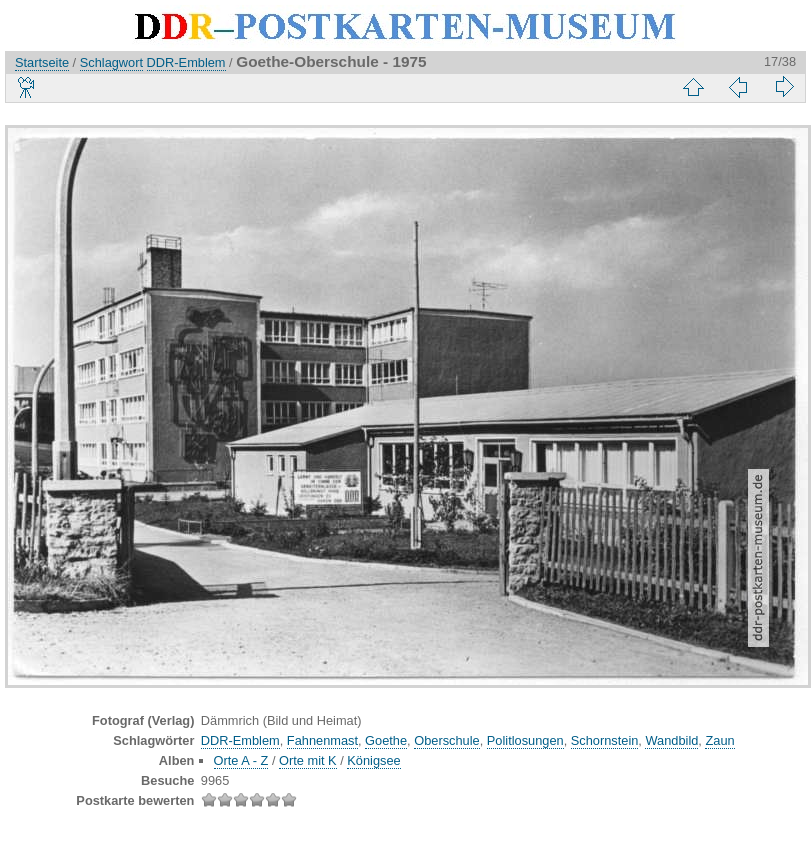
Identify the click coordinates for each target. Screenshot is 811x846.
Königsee (373, 760)
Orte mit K (308, 760)
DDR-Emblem (186, 62)
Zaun (719, 740)
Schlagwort (111, 62)
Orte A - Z (241, 760)
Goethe (386, 740)
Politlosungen (525, 740)
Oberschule (446, 740)
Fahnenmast (322, 740)
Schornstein (605, 740)
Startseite (42, 62)
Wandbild (671, 740)
